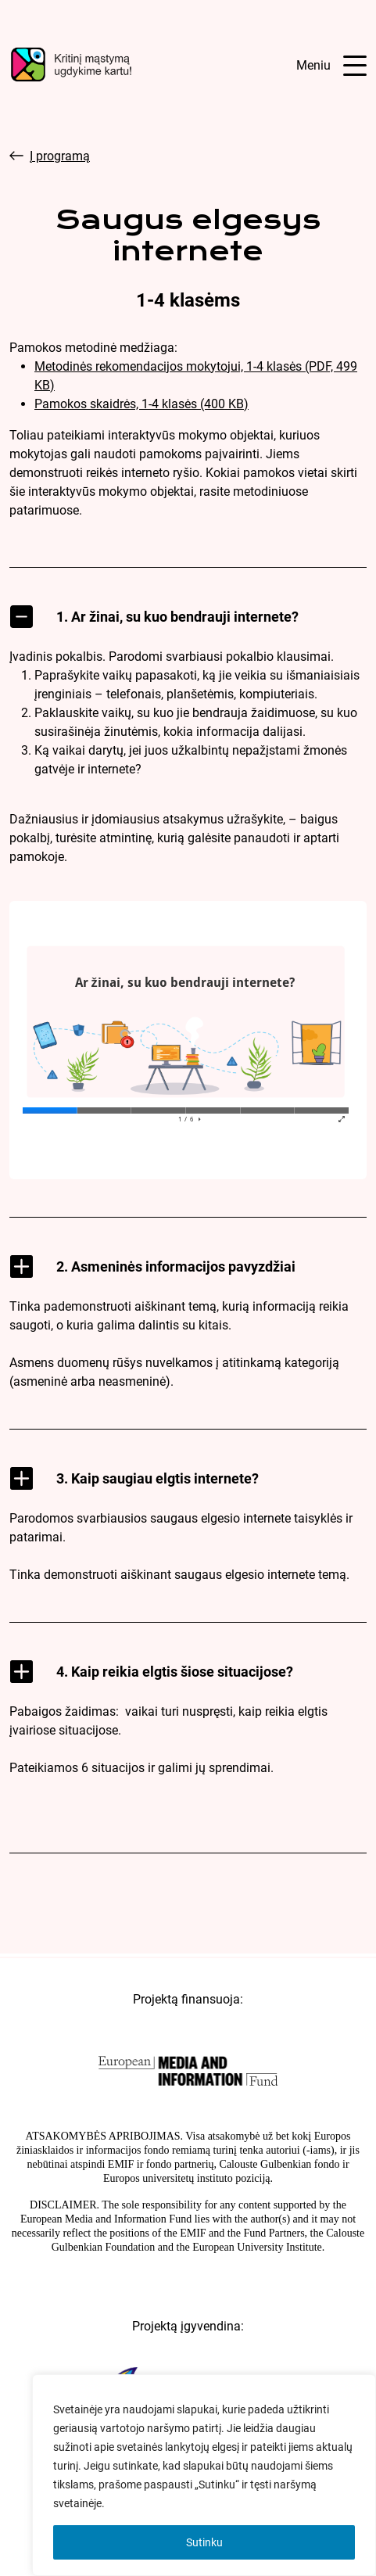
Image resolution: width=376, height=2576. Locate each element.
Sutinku (204, 2542)
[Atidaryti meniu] (331, 66)
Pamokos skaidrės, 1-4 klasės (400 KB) (141, 403)
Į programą (49, 156)
